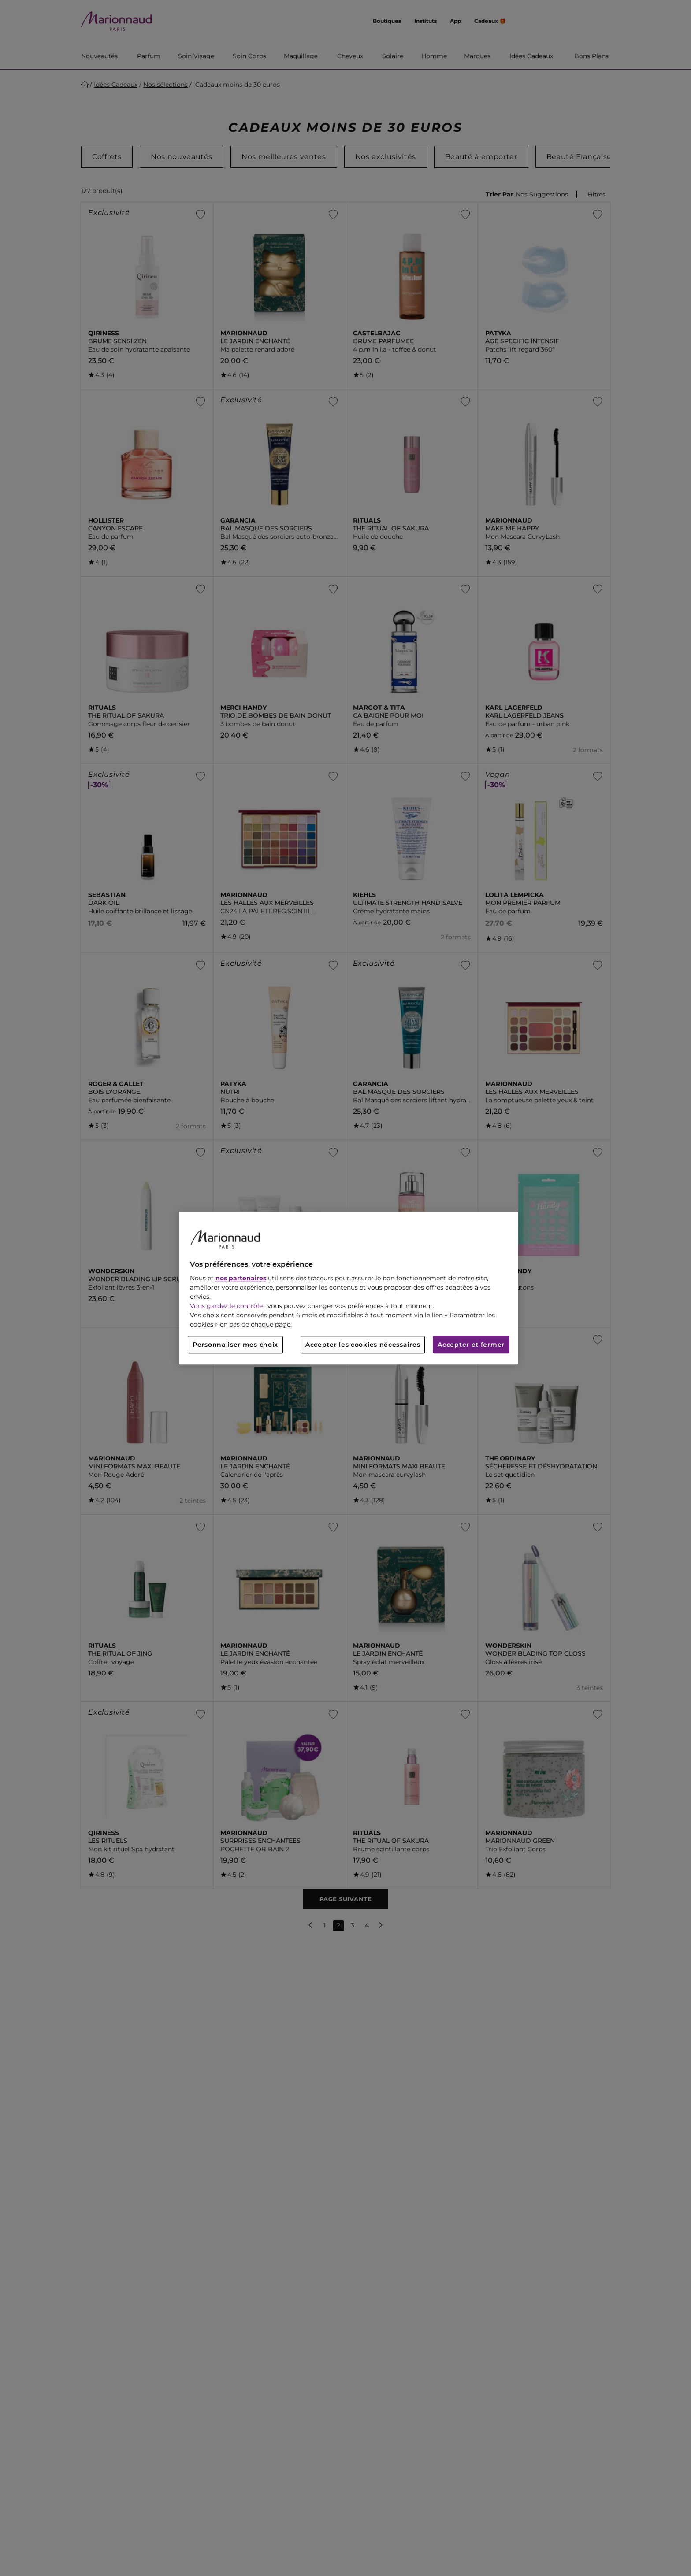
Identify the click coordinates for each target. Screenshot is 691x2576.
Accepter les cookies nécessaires (362, 1345)
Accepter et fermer (471, 1345)
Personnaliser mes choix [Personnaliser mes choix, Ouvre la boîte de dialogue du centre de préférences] (235, 1345)
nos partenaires (240, 1278)
